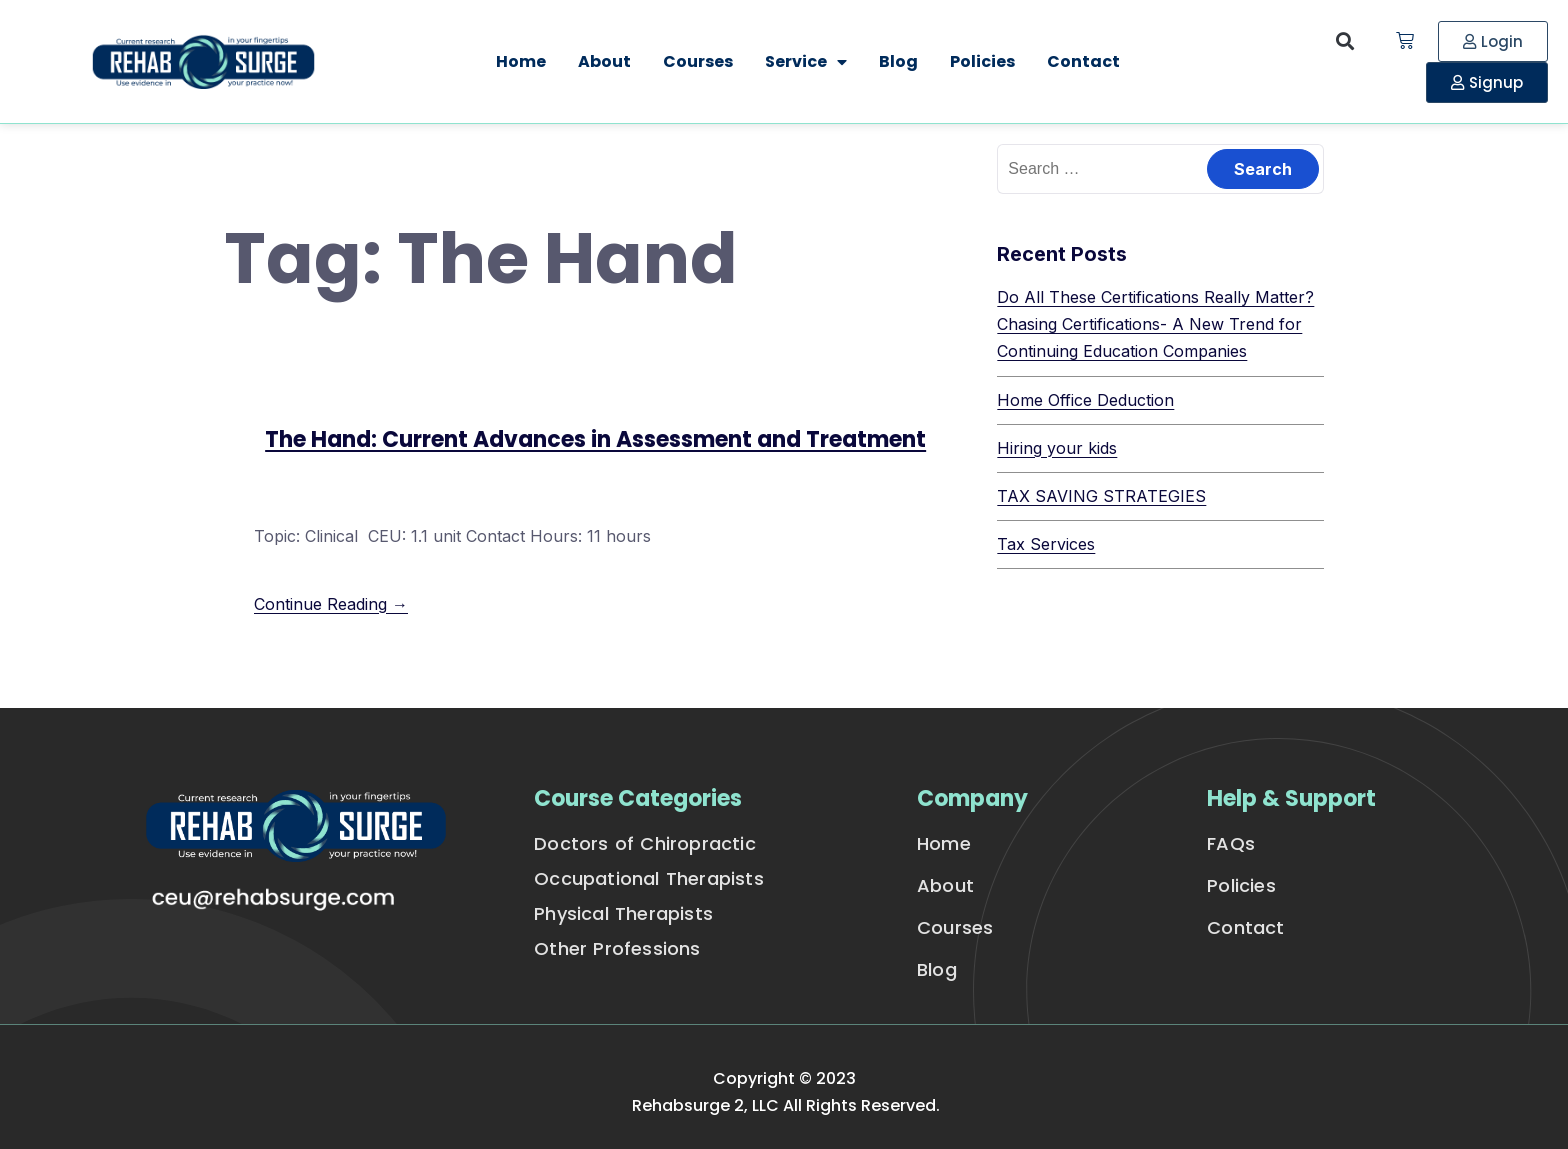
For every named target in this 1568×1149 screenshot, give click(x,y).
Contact (1083, 61)
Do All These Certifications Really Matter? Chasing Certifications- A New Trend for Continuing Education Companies (1155, 324)
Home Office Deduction (1085, 400)
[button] (1345, 41)
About (604, 61)
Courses (698, 61)
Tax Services (1046, 544)
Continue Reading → (331, 604)
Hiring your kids (1057, 448)
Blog (898, 61)
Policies (982, 61)
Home (521, 61)
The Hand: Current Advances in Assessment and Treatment (595, 439)
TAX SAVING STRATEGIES (1101, 496)
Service (806, 62)
